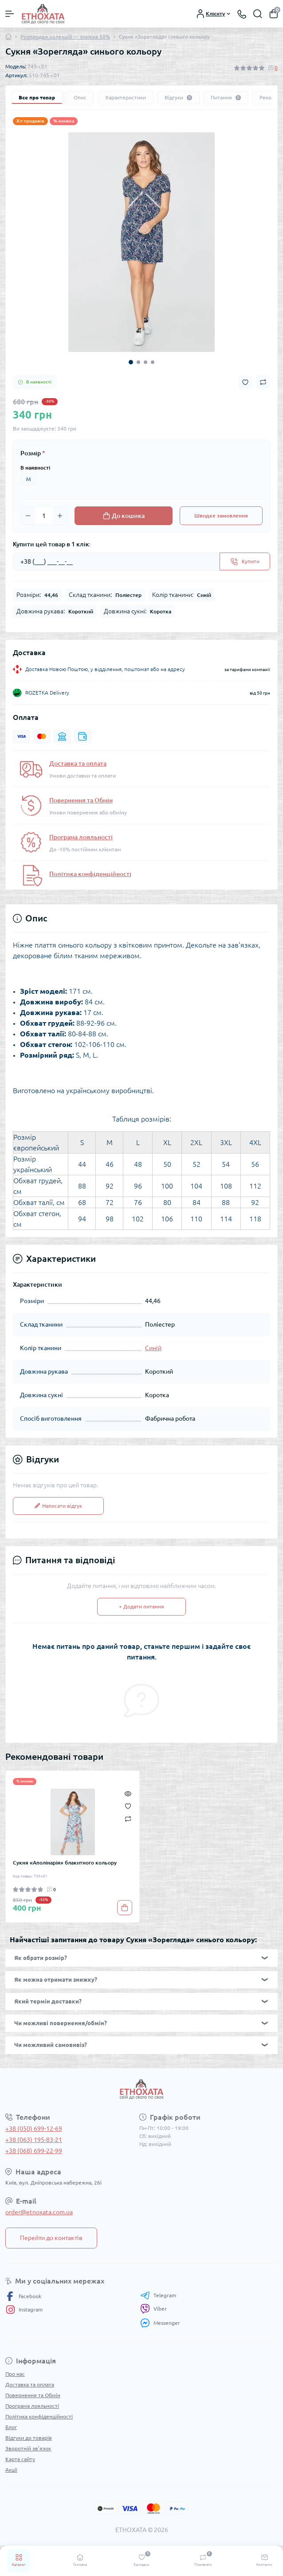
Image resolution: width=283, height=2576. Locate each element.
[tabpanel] (141, 242)
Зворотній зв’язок (28, 2448)
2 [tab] (138, 362)
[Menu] (9, 14)
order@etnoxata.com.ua (39, 2212)
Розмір (32, 453)
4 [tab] (152, 362)
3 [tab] (145, 362)
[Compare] (128, 1818)
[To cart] (124, 1907)
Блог (11, 2427)
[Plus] (60, 516)
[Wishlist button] (245, 382)
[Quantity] (44, 516)
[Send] (245, 561)
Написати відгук (58, 1506)
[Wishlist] (128, 1805)
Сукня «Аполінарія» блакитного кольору (65, 1862)
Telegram (158, 2295)
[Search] (257, 13)
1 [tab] (131, 362)
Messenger (160, 2322)
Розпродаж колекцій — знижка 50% (65, 37)
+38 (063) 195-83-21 (33, 2139)
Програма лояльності (81, 837)
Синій (153, 1347)
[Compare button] (263, 382)
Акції (11, 2470)
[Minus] (28, 516)
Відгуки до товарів (28, 2438)
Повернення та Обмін (81, 800)
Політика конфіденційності (90, 873)
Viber (153, 2309)
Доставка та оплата (77, 763)
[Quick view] (128, 1793)
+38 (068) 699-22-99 (33, 2150)
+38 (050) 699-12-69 (33, 2128)
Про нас (15, 2374)
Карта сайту (20, 2459)
